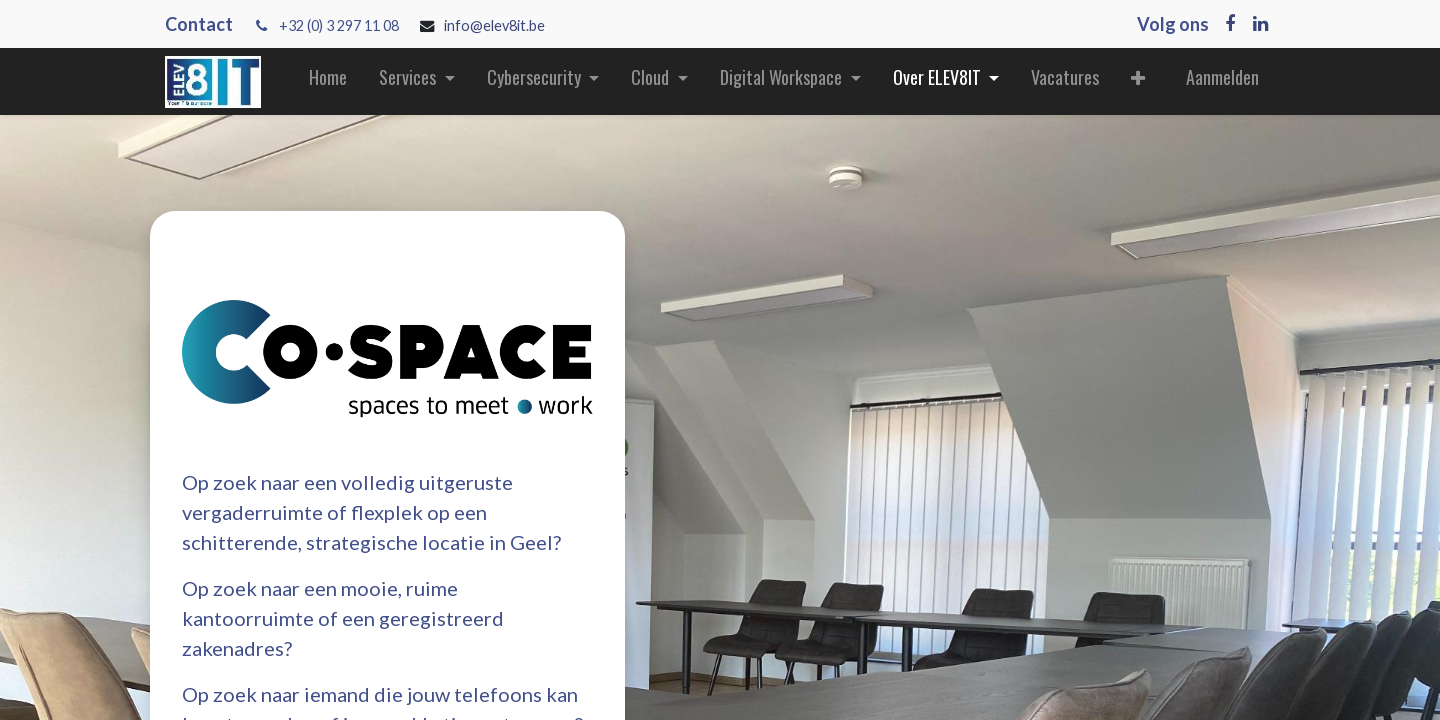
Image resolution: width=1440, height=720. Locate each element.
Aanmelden (1222, 77)
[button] (1138, 81)
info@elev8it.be (496, 25)
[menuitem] (328, 81)
